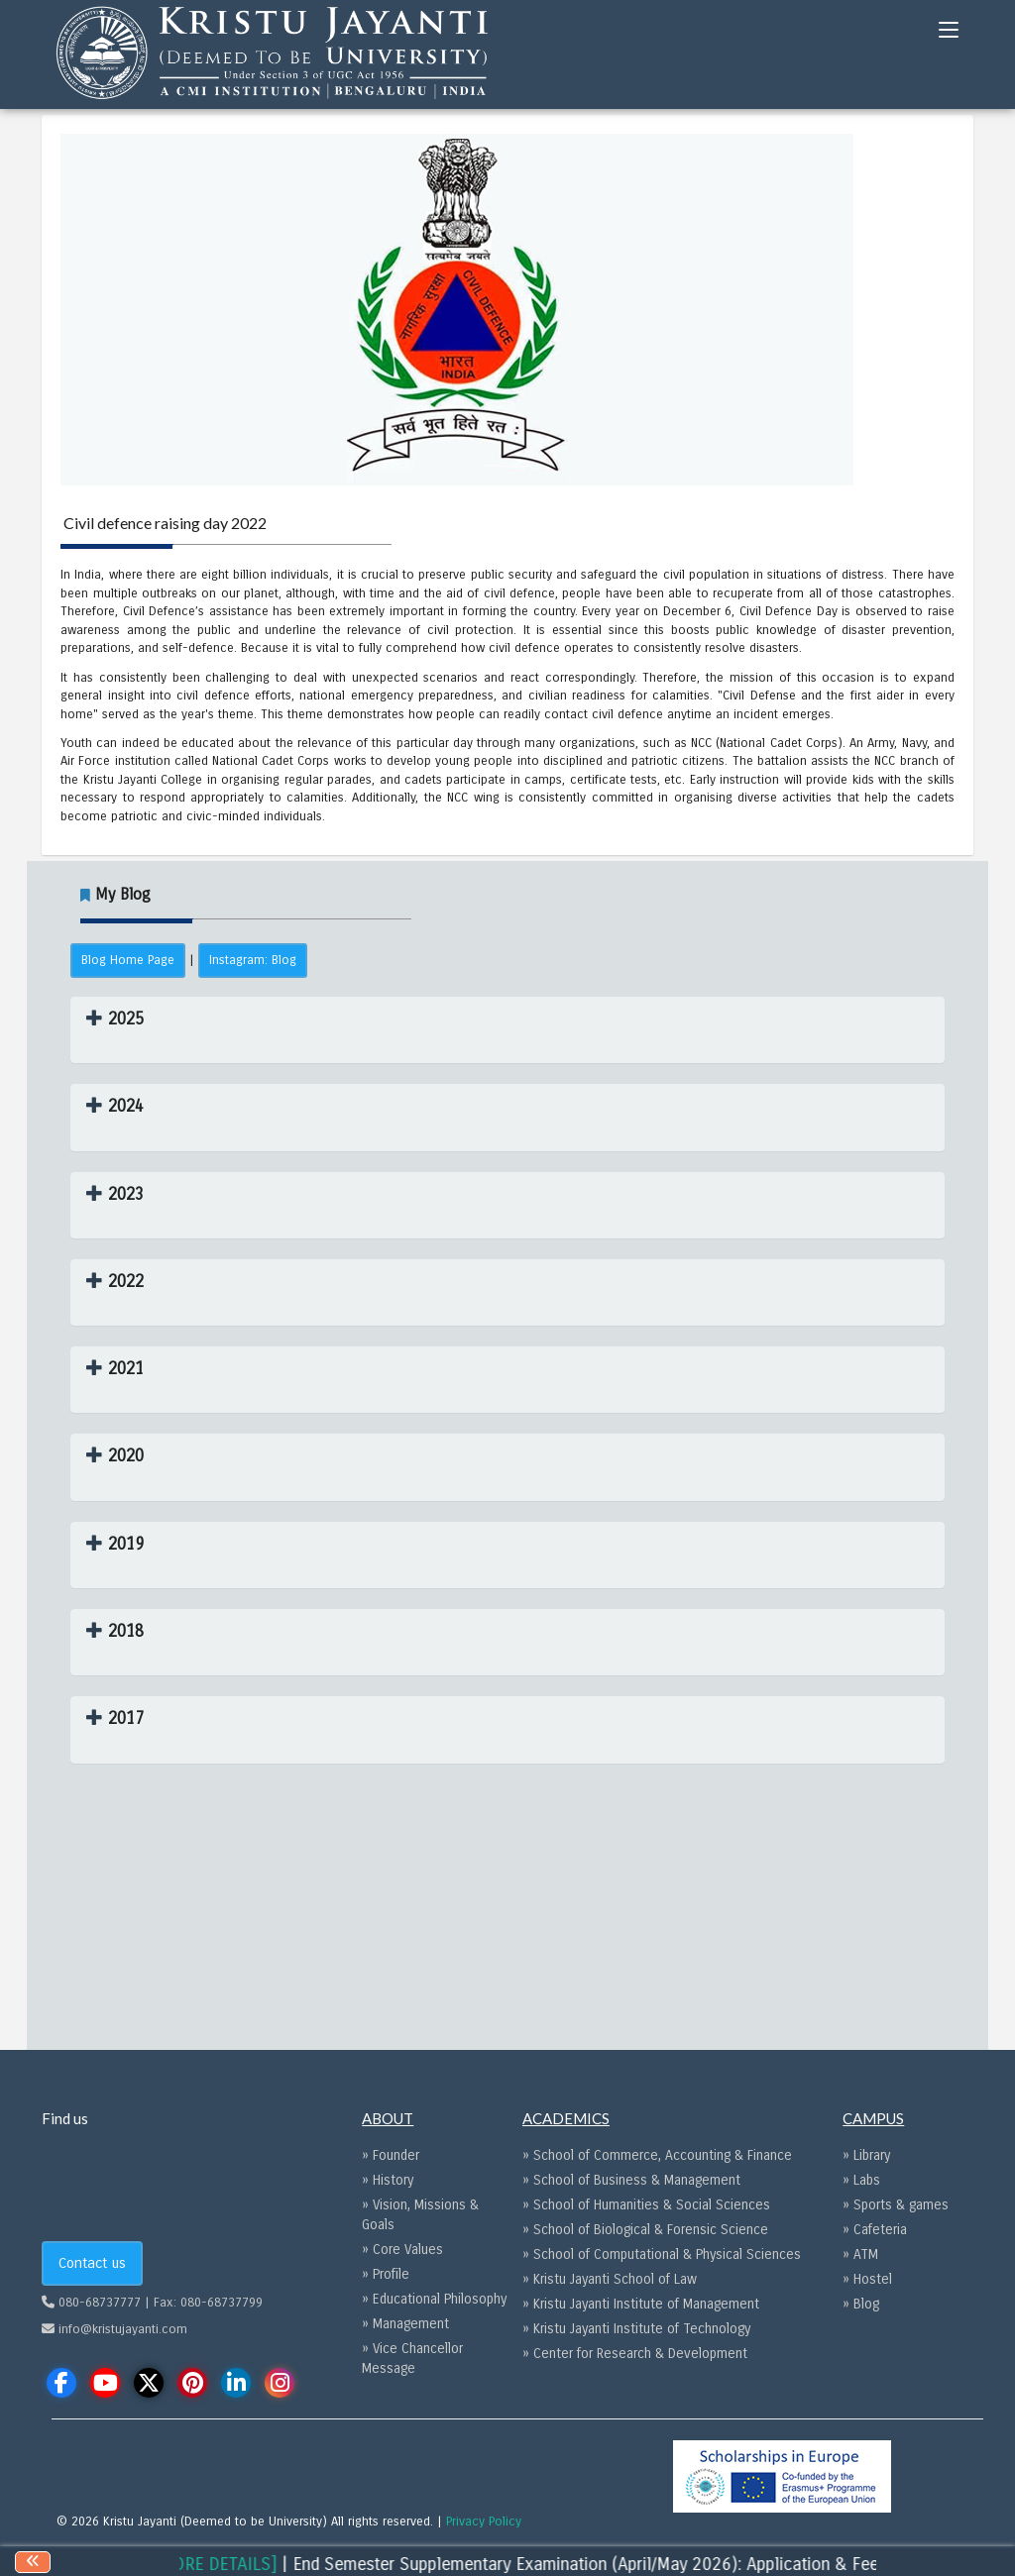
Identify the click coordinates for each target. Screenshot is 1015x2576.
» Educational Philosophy (434, 2299)
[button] (115, 1019)
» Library (866, 2155)
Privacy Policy (483, 2521)
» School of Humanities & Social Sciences (646, 2205)
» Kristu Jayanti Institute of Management (640, 2304)
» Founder (390, 2155)
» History (387, 2180)
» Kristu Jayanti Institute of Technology (636, 2328)
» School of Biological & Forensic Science (645, 2229)
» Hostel (867, 2279)
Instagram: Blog (252, 960)
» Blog (861, 2304)
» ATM (860, 2254)
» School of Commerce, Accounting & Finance (657, 2155)
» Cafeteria (875, 2229)
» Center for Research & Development (634, 2353)
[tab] (507, 1030)
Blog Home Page (127, 960)
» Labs (861, 2180)
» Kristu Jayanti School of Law (609, 2279)
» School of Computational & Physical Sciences (661, 2254)
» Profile (385, 2274)
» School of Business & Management (631, 2180)
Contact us (92, 2263)
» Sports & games (896, 2205)
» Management (405, 2323)
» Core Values (402, 2249)
